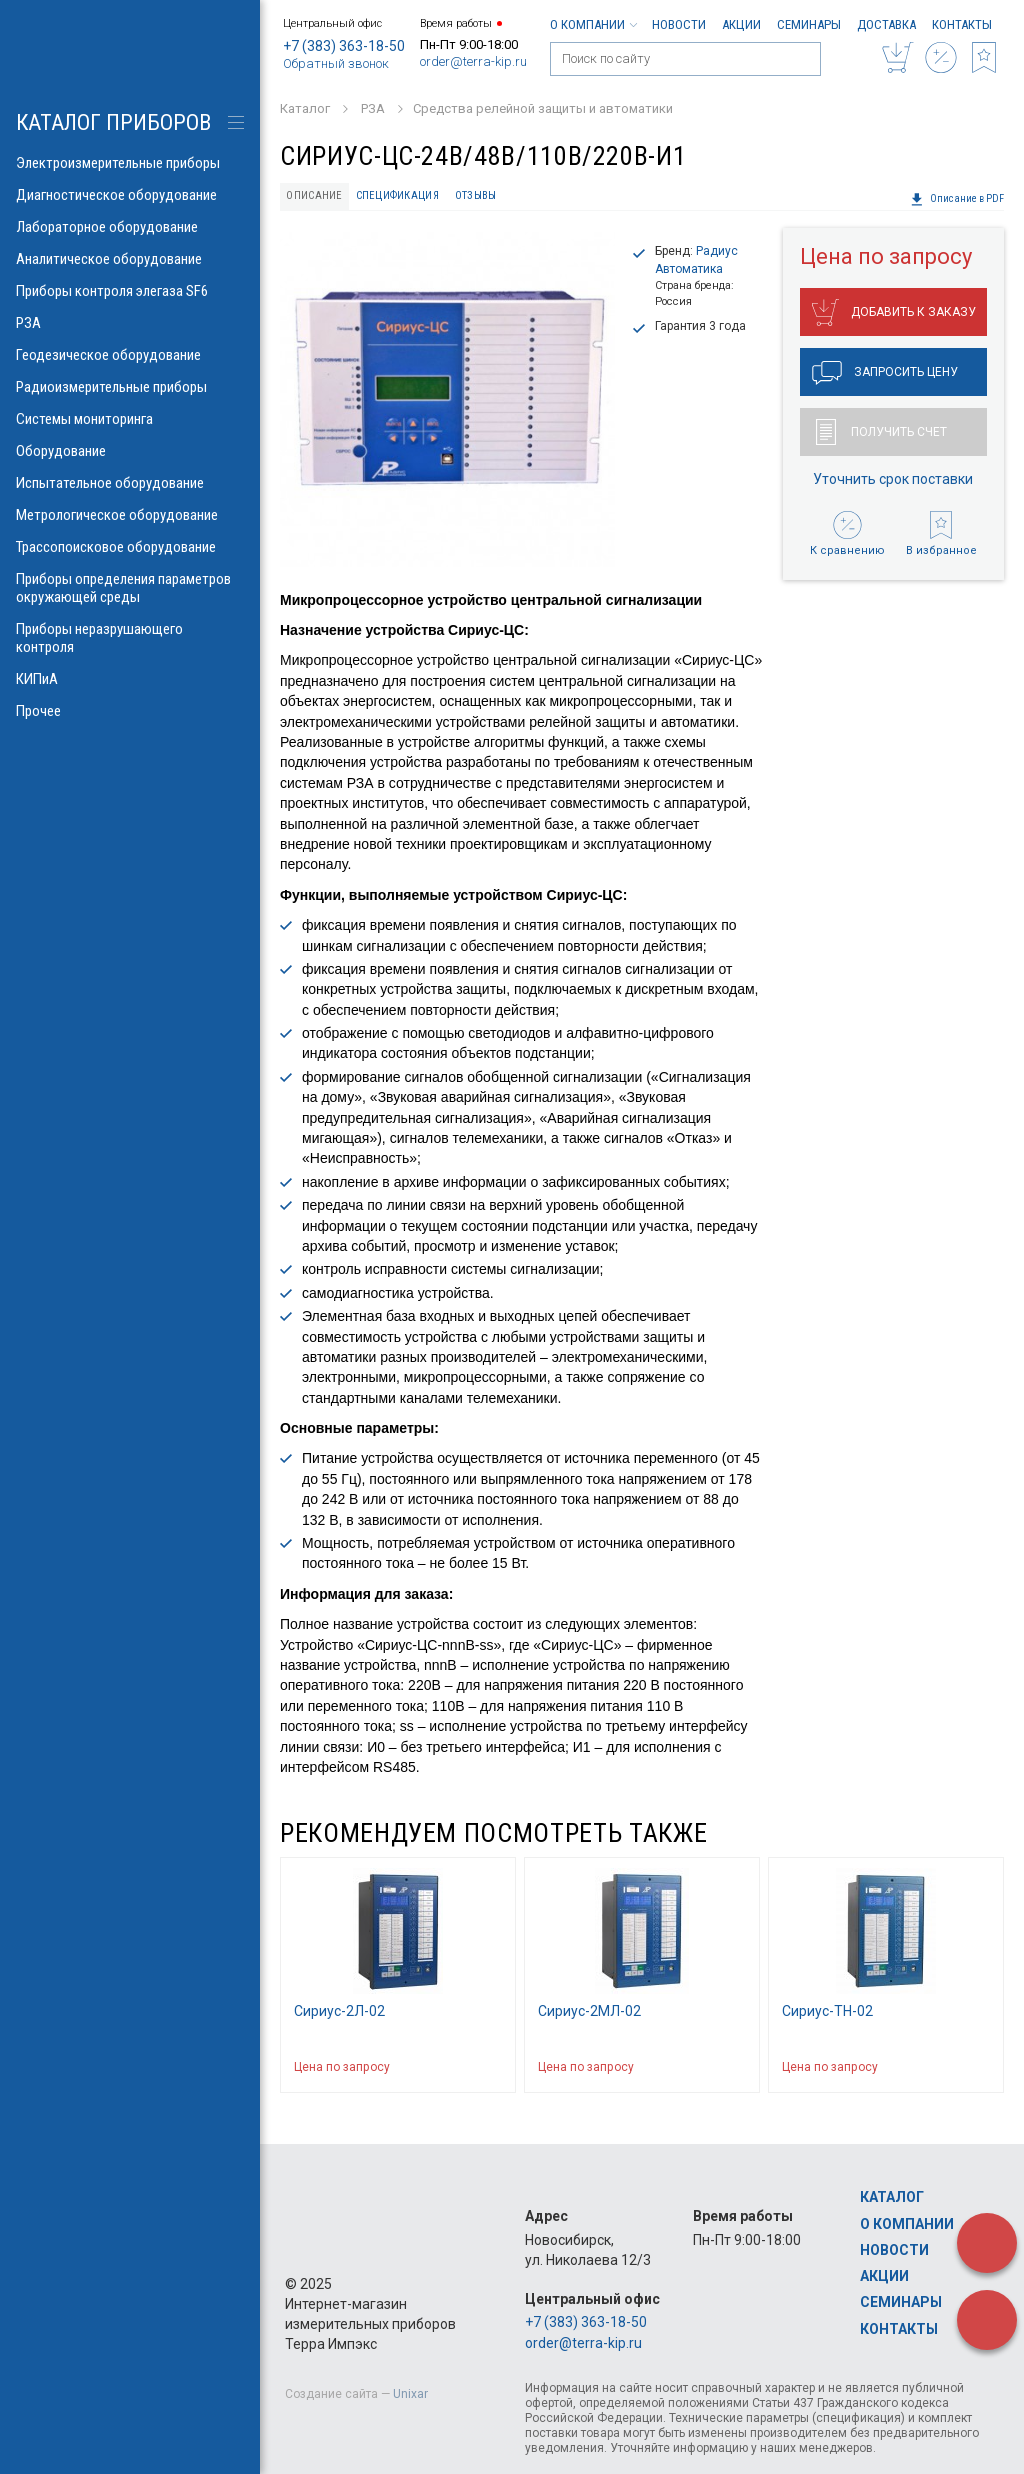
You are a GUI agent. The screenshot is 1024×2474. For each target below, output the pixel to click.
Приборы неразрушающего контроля (130, 638)
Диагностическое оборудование (130, 195)
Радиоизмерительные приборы (130, 387)
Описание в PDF (957, 199)
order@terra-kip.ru (473, 61)
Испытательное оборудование (130, 483)
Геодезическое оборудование (130, 355)
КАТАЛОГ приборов (113, 122)
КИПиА (130, 679)
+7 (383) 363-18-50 (344, 46)
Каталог (892, 2197)
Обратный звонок (336, 63)
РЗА (130, 323)
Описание (314, 195)
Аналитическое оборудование (130, 259)
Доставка (886, 24)
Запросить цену (885, 373)
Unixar (410, 2394)
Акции (741, 24)
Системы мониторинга (130, 419)
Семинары (809, 24)
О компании (593, 24)
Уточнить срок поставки (893, 479)
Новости (679, 24)
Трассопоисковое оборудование (130, 547)
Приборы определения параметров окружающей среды (130, 588)
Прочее (130, 711)
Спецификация (397, 195)
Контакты (962, 24)
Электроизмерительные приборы (130, 163)
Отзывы (476, 195)
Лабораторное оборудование (130, 227)
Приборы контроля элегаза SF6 (130, 291)
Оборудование (130, 451)
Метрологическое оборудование (130, 515)
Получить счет (881, 432)
